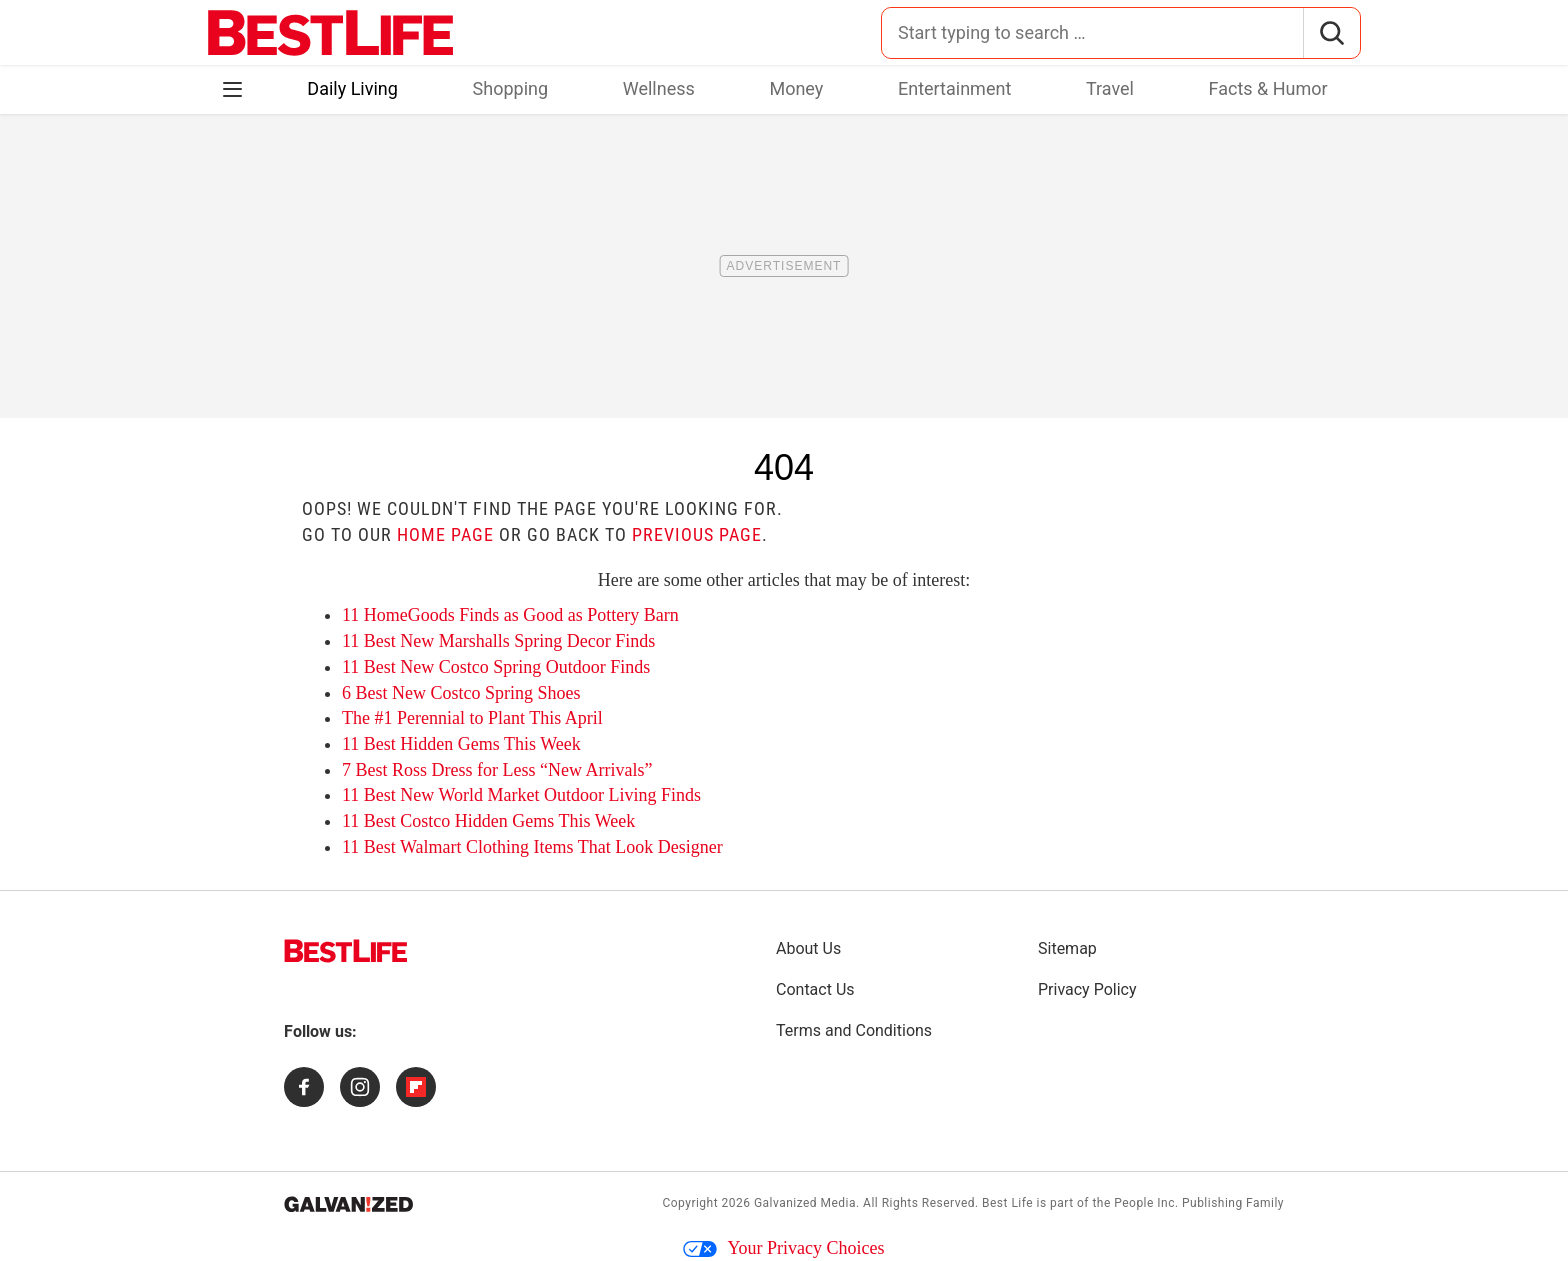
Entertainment (954, 88)
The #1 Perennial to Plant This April (472, 718)
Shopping (511, 88)
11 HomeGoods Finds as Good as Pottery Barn (510, 615)
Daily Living (352, 88)
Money (796, 88)
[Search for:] (1092, 33)
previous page (697, 534)
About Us (808, 948)
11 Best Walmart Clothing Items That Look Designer (532, 847)
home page (445, 534)
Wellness (659, 88)
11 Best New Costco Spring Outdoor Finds (496, 667)
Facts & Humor (1268, 88)
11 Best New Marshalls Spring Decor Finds (498, 641)
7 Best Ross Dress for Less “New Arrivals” (497, 770)
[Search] (1331, 33)
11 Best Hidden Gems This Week (461, 744)
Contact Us (815, 989)
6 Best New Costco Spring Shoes (461, 693)
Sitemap (1067, 948)
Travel (1110, 88)
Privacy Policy (1087, 989)
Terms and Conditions (854, 1030)
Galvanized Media (805, 1203)
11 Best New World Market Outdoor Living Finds (521, 795)
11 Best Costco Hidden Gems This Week (488, 821)
